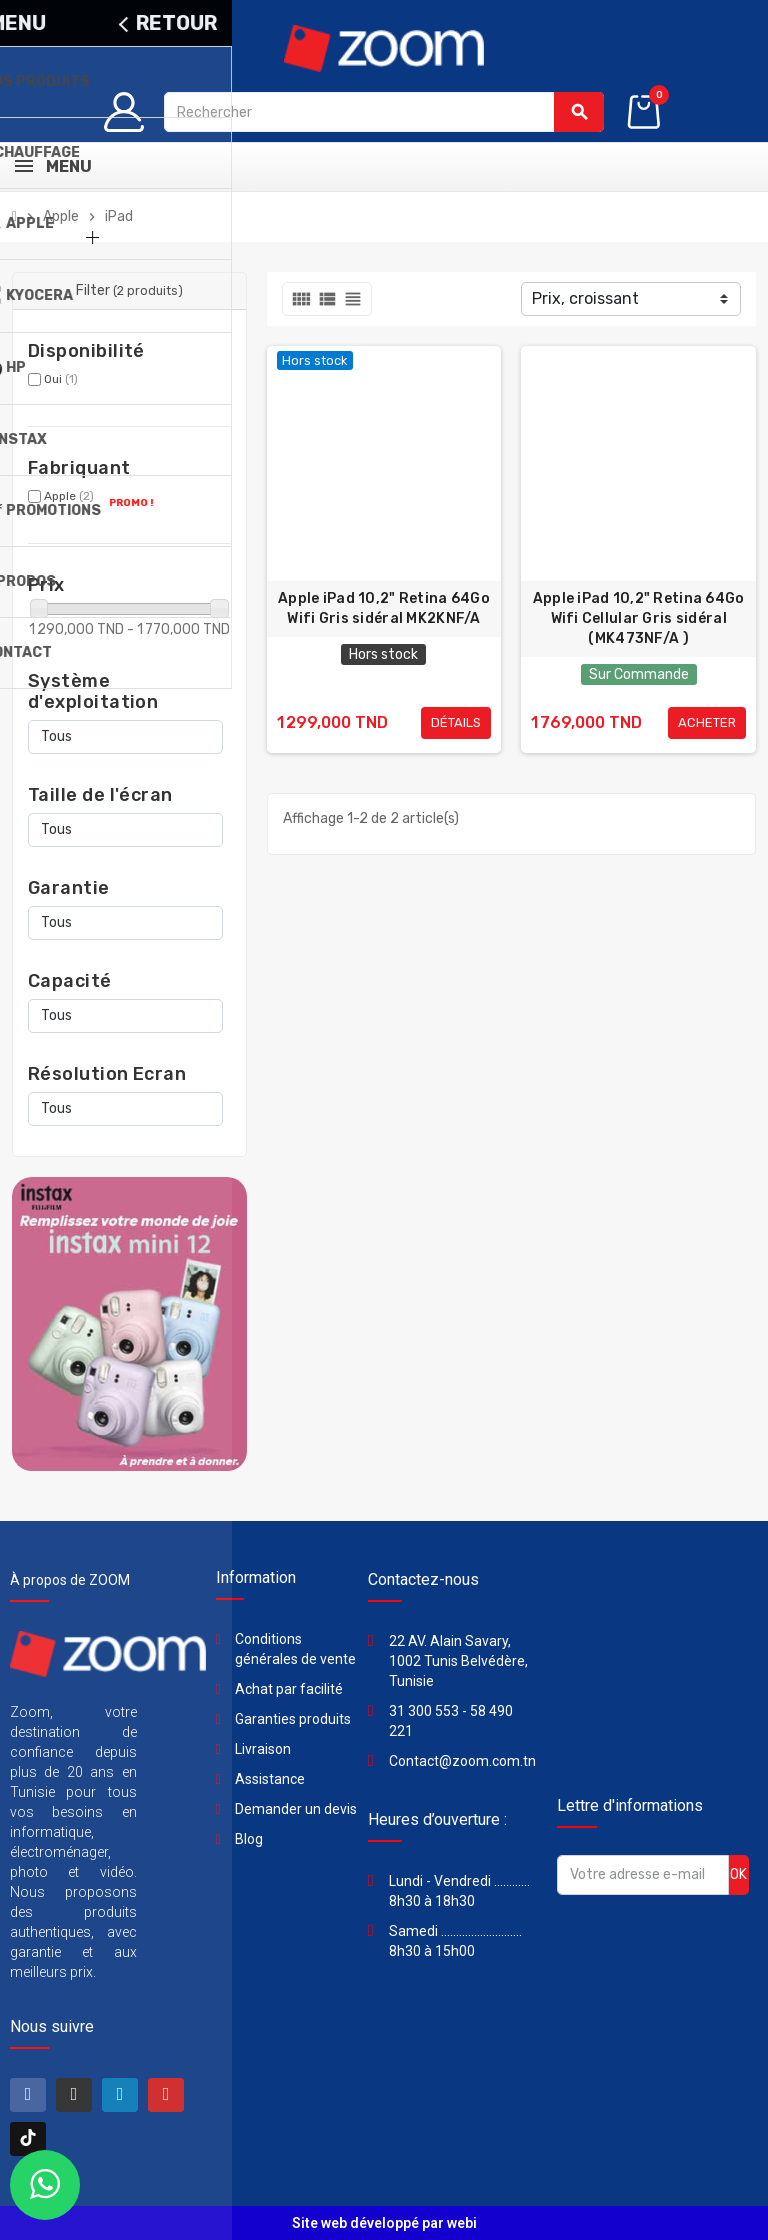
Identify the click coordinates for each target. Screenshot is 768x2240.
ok (738, 1874)
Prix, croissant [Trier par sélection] (585, 298)
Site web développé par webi (384, 2223)
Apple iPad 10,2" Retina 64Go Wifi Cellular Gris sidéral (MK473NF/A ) (639, 618)
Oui (61, 379)
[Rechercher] (384, 112)
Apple (69, 496)
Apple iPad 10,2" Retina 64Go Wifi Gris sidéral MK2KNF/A (384, 608)
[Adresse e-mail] (643, 1875)
